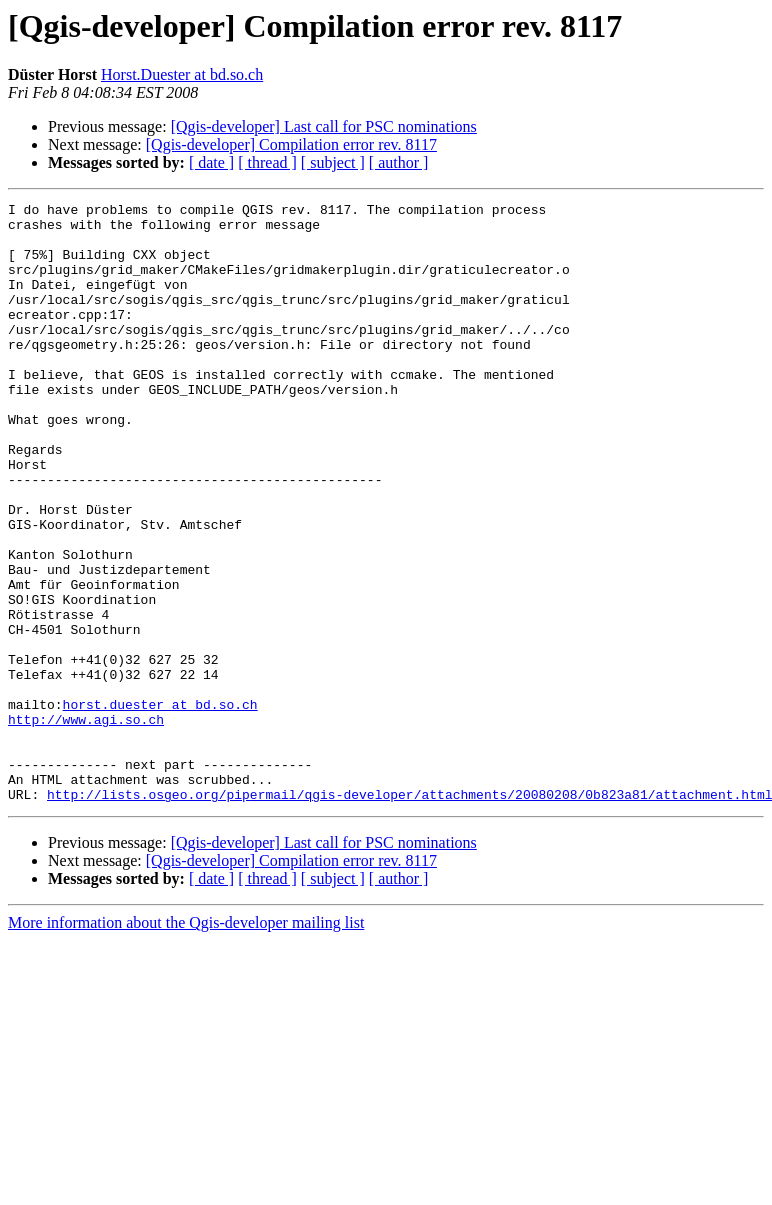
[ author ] (399, 162)
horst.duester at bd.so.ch (160, 806)
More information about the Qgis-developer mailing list (186, 1042)
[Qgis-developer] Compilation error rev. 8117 (291, 144)
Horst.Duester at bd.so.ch (182, 74)
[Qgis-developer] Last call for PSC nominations (324, 126)
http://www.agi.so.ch (86, 824)
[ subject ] (333, 162)
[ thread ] (267, 162)
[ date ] (211, 162)
